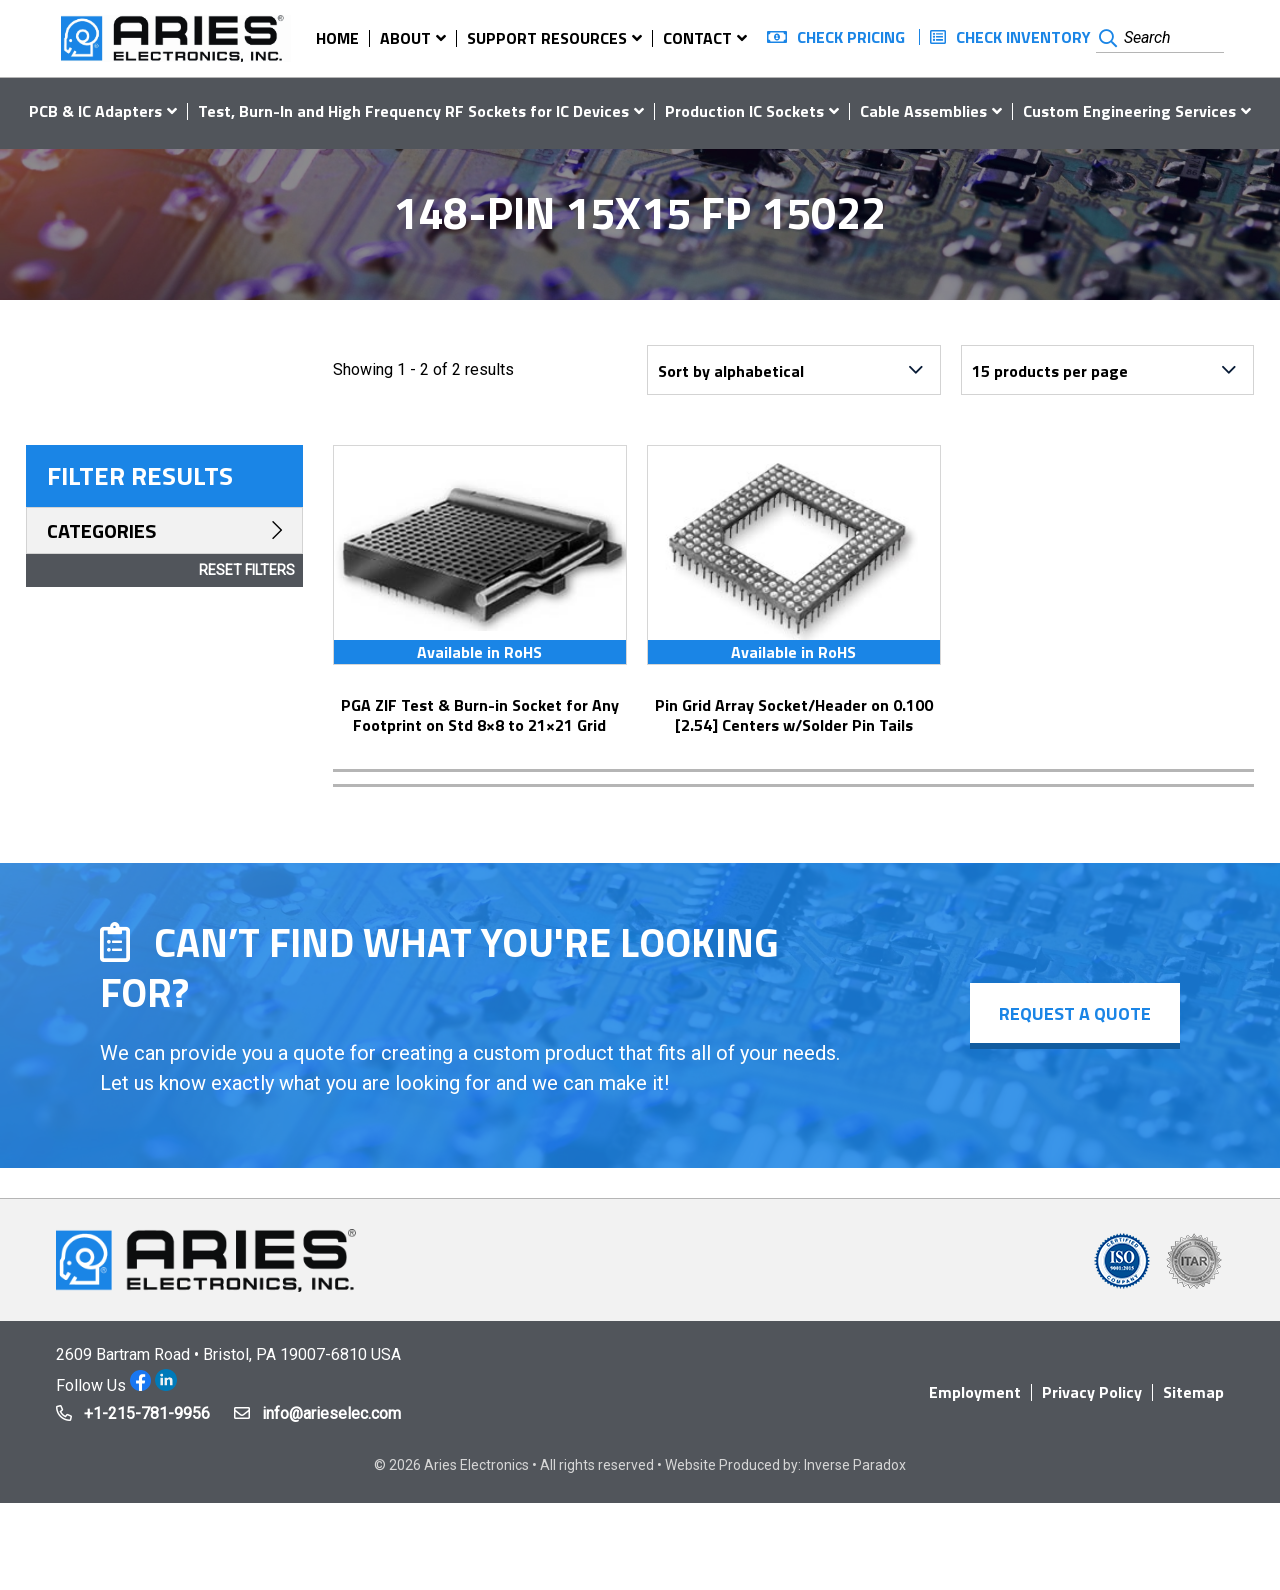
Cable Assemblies (923, 111)
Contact (697, 38)
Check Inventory (1023, 37)
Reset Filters (247, 570)
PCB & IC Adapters (95, 111)
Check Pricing (851, 37)
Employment (975, 1392)
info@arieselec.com (331, 1413)
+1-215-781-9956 (147, 1413)
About (405, 38)
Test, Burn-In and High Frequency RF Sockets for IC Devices (413, 111)
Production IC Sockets (744, 111)
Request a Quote (1074, 1013)
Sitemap (1193, 1392)
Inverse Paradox (855, 1465)
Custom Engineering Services (1129, 111)
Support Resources (547, 38)
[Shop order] (794, 370)
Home (337, 38)
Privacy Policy (1092, 1392)
